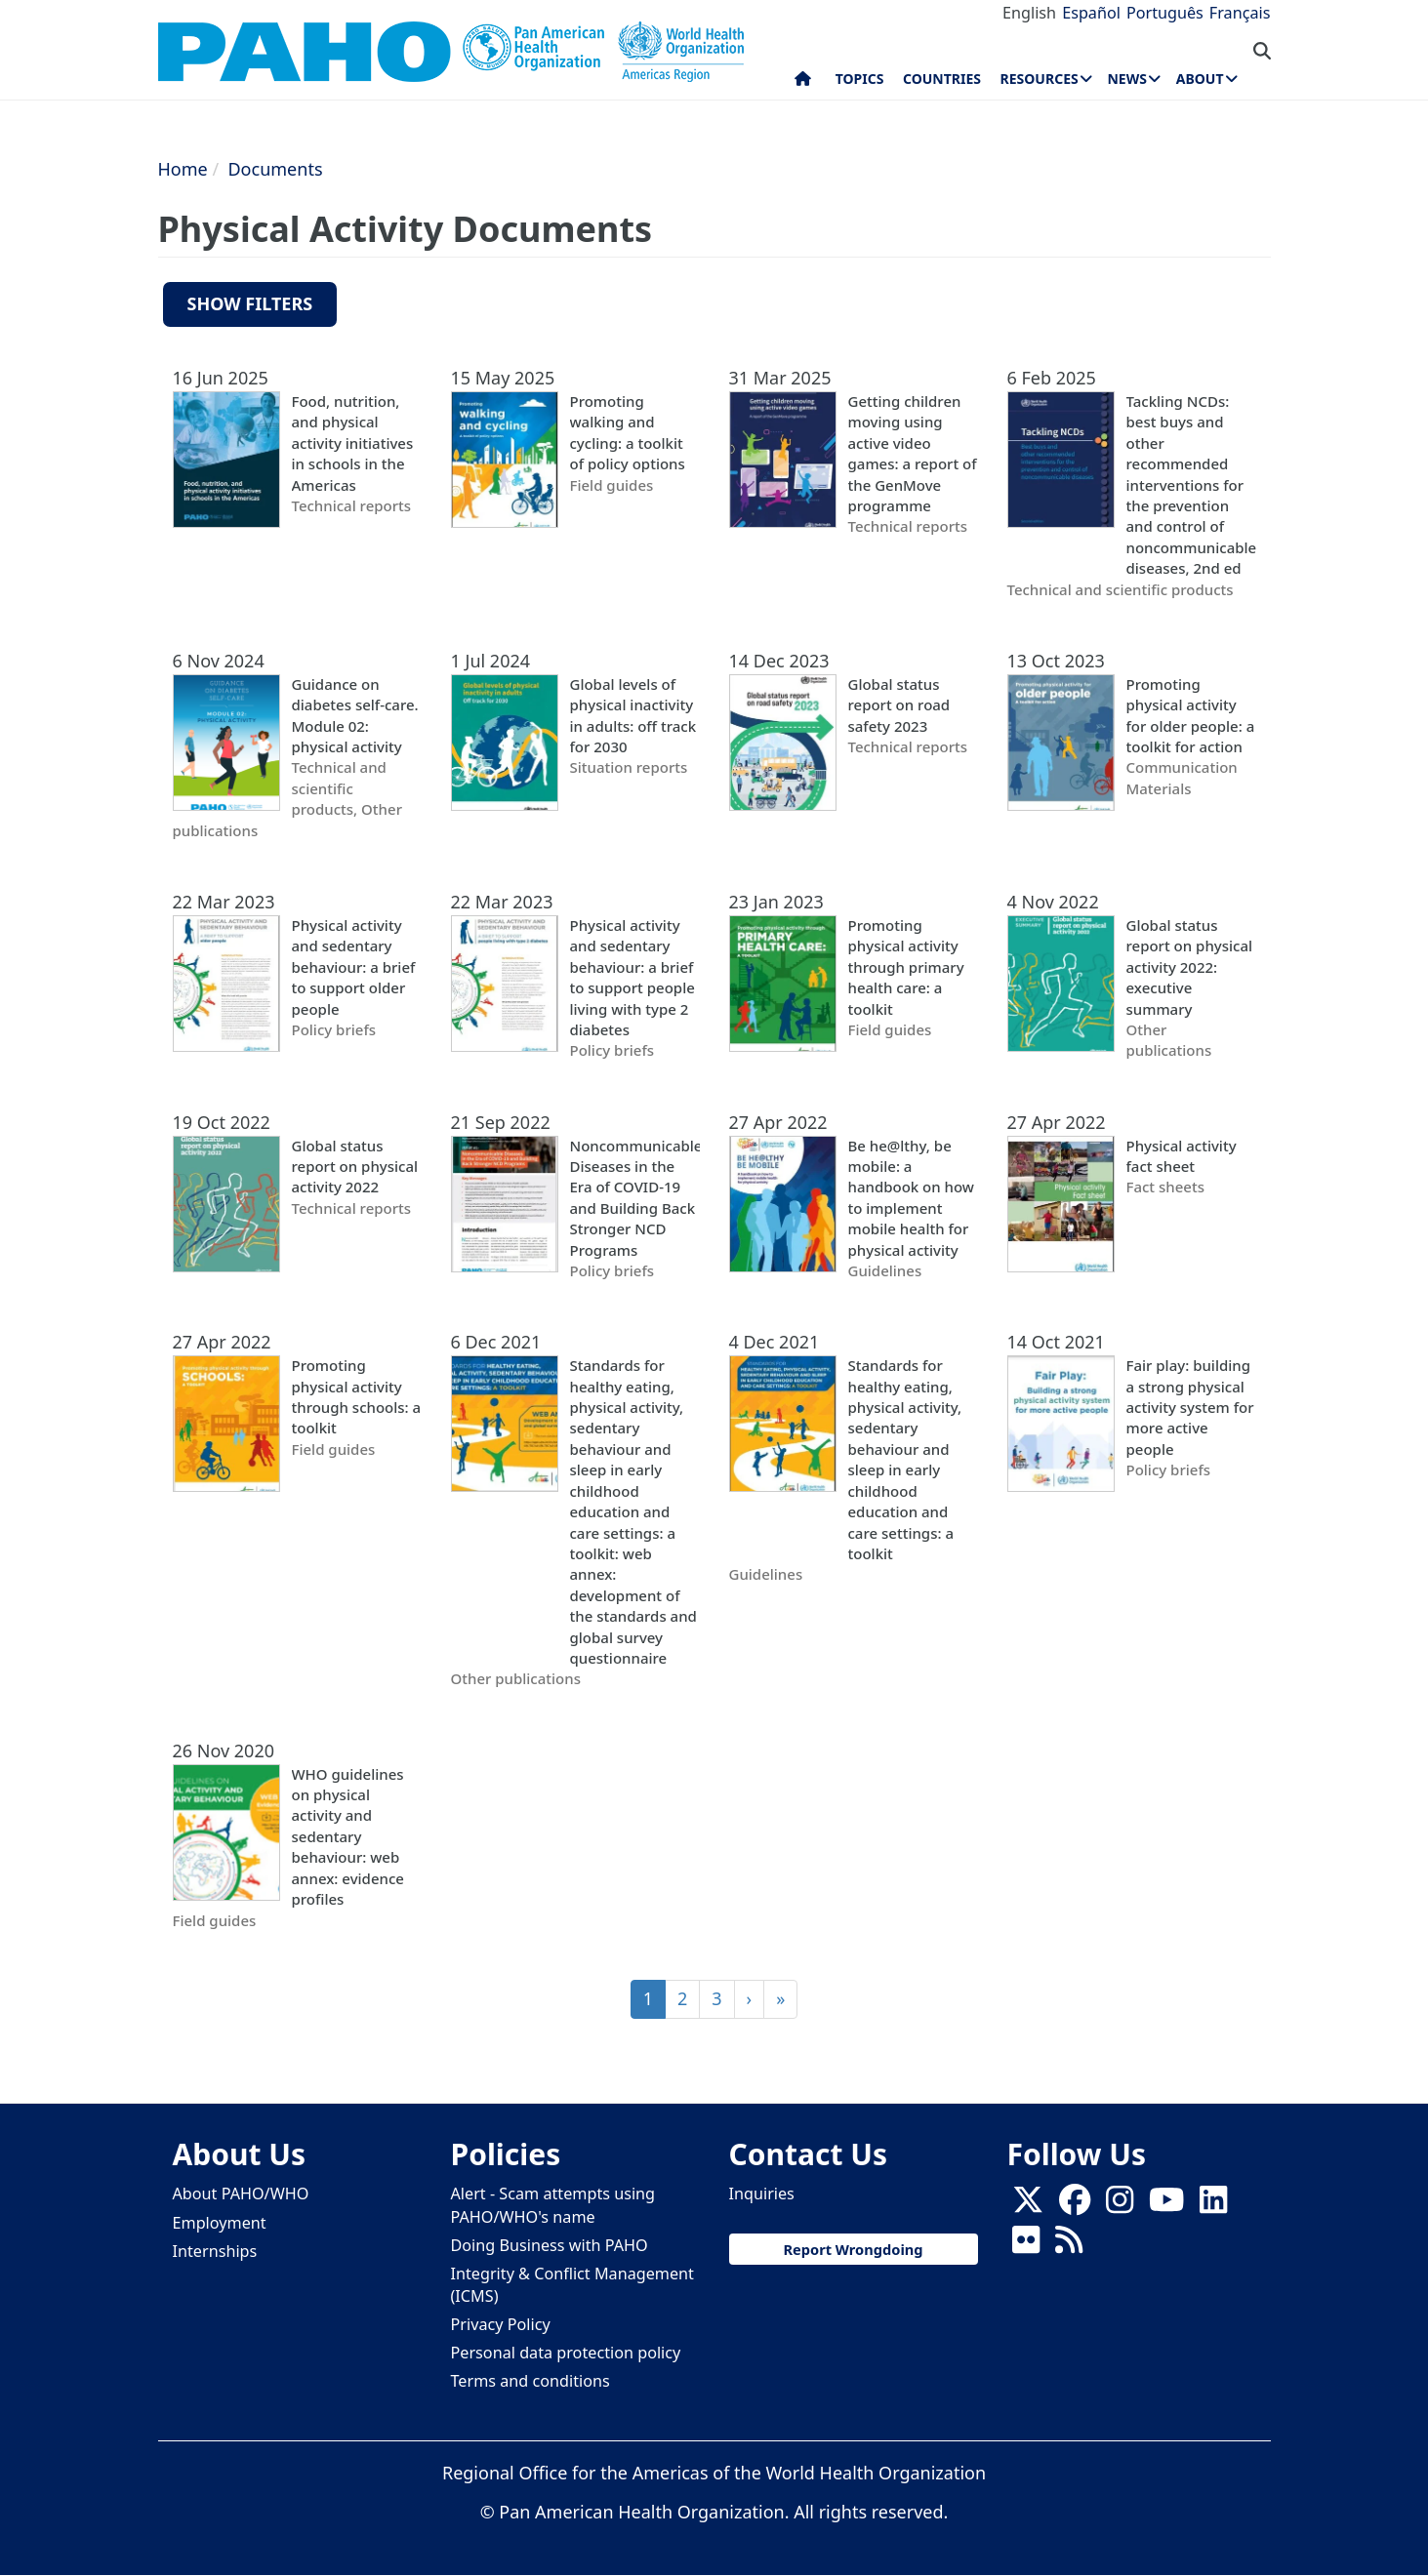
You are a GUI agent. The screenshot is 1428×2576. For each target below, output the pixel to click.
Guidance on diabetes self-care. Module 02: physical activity (355, 715)
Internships (215, 2251)
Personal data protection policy (566, 2352)
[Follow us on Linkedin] (1213, 2205)
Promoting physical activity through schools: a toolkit (357, 1396)
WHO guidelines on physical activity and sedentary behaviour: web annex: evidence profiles (348, 1837)
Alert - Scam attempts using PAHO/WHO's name (553, 2205)
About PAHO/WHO (241, 2193)
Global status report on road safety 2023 (899, 705)
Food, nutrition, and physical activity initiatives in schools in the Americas (353, 443)
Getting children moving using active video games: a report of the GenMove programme (912, 453)
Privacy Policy (501, 2324)
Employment (219, 2223)
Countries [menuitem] (942, 78)
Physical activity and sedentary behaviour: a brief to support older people (354, 967)
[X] (1027, 2205)
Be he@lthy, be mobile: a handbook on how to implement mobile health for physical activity (911, 1198)
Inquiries (762, 2193)
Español (1091, 12)
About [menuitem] (1200, 78)
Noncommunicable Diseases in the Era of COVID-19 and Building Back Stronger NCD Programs (635, 1198)
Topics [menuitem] (860, 78)
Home (183, 169)
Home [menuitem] (803, 83)
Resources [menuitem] (1039, 78)
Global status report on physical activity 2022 (355, 1166)
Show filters (250, 303)
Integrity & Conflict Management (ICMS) (572, 2285)
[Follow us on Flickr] (1026, 2245)
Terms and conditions (530, 2381)
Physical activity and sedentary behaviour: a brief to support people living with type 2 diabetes (632, 977)
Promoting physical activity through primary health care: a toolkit (906, 967)
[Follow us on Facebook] (1074, 2205)
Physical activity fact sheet (1181, 1156)
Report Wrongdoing (852, 2249)
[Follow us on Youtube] (1166, 2205)
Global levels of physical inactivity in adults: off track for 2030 (633, 715)
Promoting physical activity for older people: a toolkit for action (1190, 715)
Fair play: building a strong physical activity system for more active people (1190, 1407)
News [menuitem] (1126, 78)
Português (1165, 12)
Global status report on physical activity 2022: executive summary (1189, 967)
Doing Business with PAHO (549, 2245)
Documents (274, 169)
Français (1240, 12)
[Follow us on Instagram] (1119, 2205)
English (1029, 12)
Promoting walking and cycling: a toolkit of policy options (627, 432)
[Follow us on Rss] (1068, 2245)
